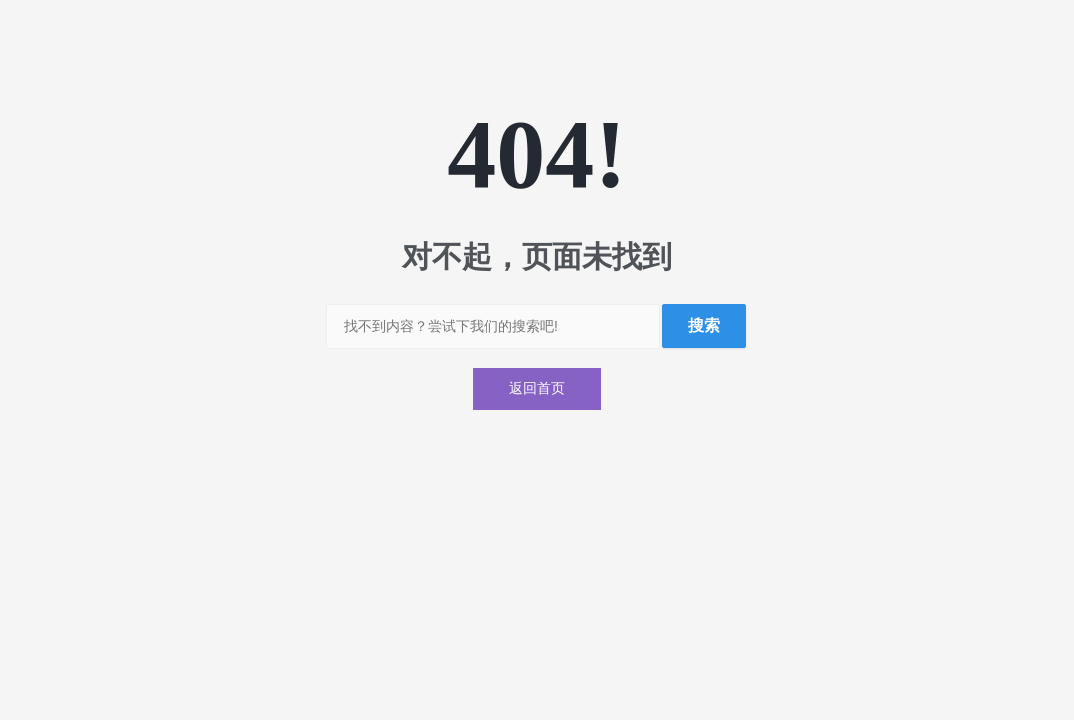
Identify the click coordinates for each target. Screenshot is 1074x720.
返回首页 (537, 388)
